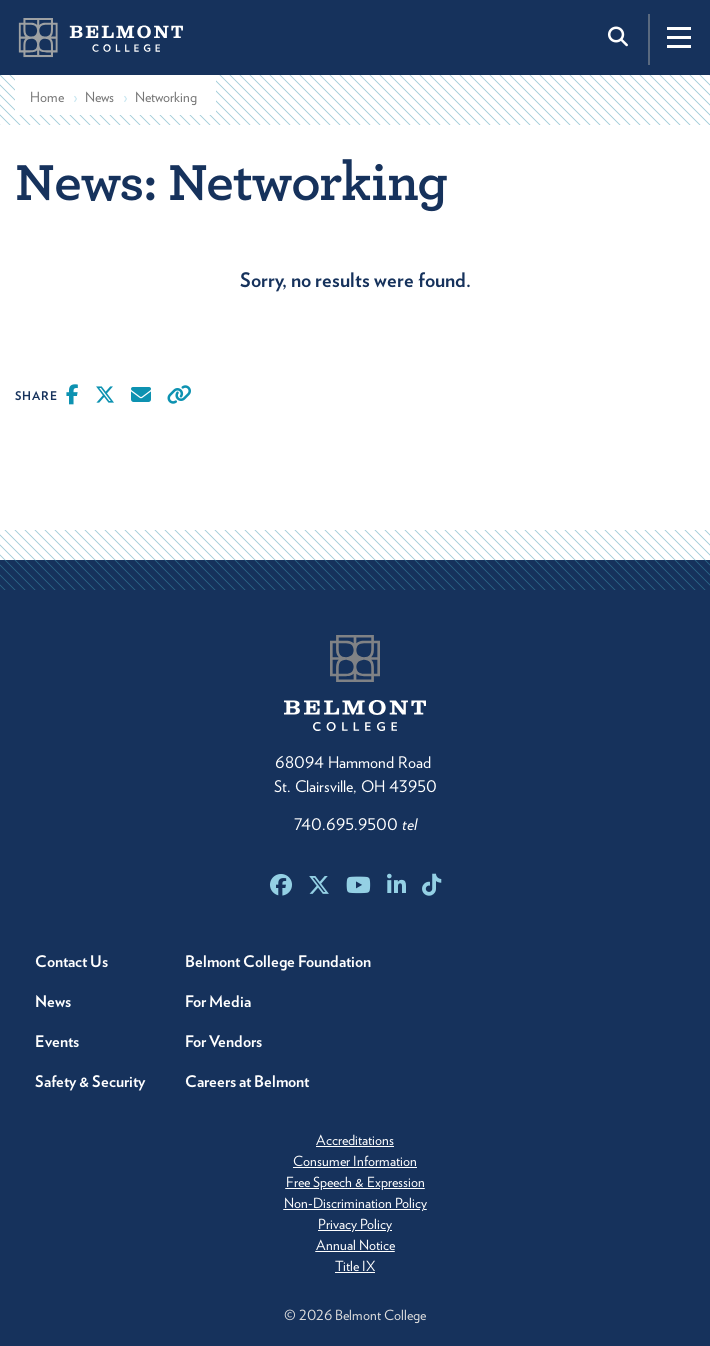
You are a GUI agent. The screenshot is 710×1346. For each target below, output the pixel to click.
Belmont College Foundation (278, 961)
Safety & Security (90, 1081)
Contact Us (71, 961)
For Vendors (223, 1041)
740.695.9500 (355, 824)
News (99, 97)
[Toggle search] (620, 37)
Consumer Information (355, 1161)
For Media (218, 1001)
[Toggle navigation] (679, 37)
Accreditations (355, 1140)
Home (47, 97)
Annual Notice (355, 1245)
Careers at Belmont (247, 1081)
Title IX (355, 1266)
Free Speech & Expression (355, 1182)
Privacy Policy (355, 1224)
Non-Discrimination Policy (355, 1203)
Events (57, 1041)
